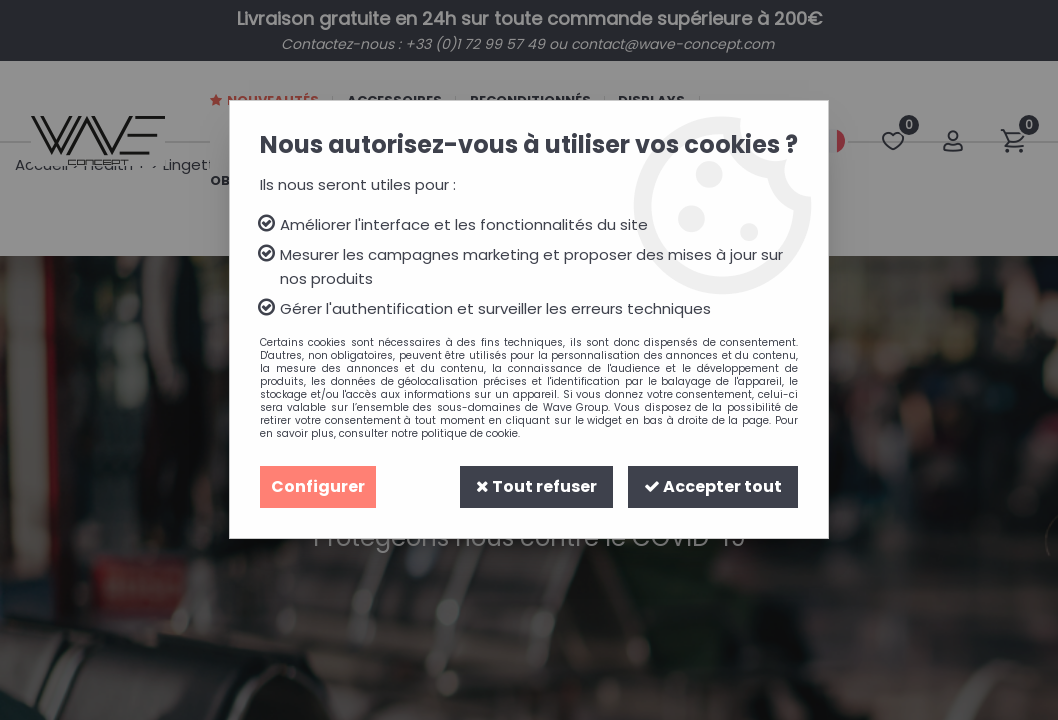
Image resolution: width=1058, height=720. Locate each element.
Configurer (318, 486)
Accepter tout (713, 486)
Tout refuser (536, 486)
